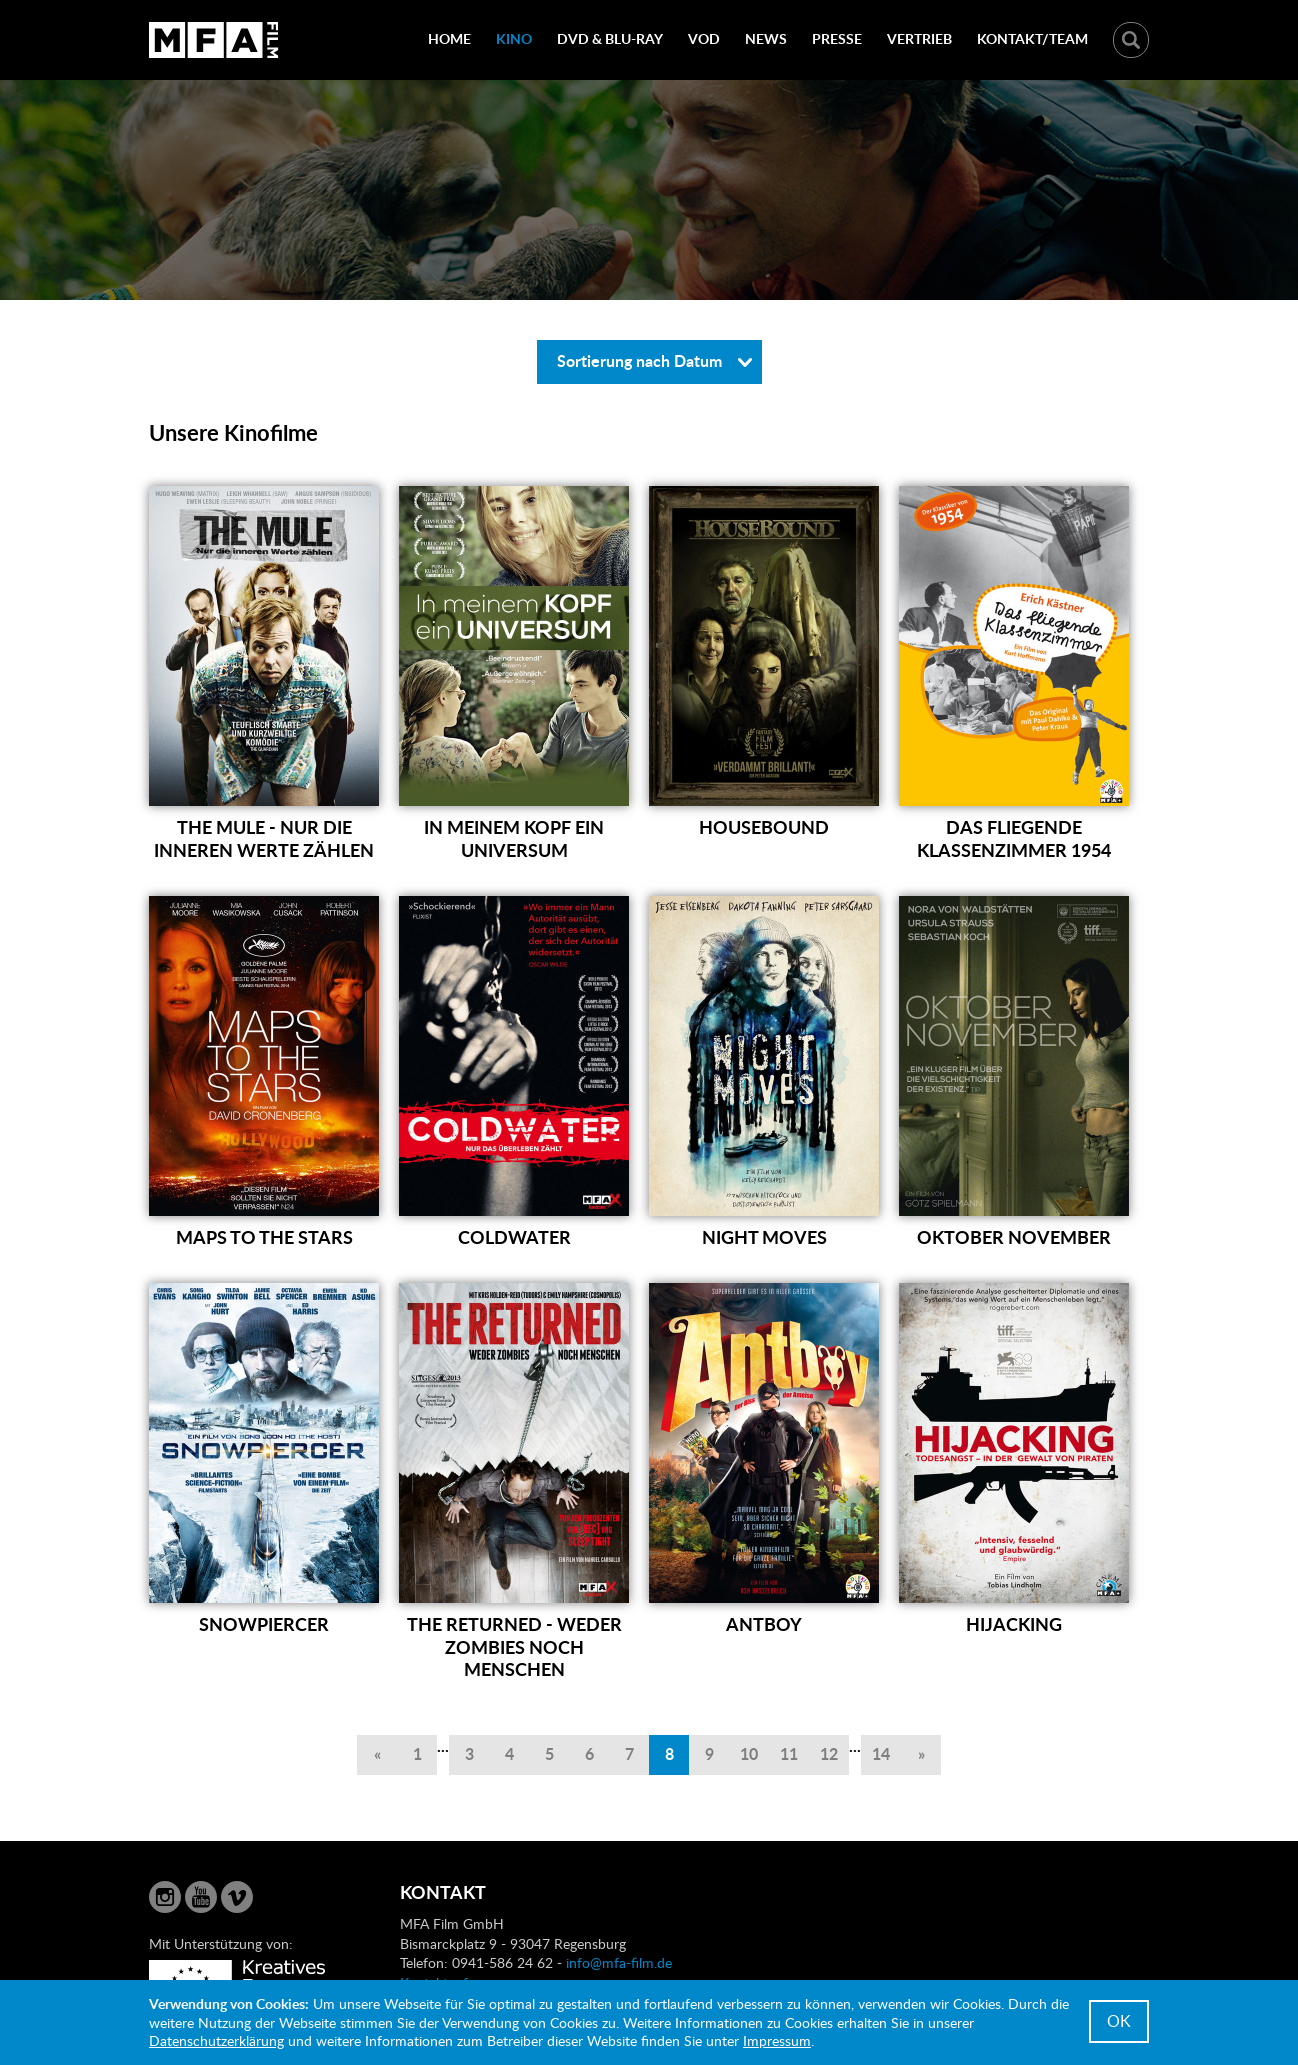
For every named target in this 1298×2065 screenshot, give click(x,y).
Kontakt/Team (1032, 38)
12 (829, 1753)
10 (749, 1753)
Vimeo (237, 1897)
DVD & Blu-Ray (610, 38)
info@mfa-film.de (619, 1962)
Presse (837, 38)
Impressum (777, 2040)
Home (449, 38)
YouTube (201, 1897)
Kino (514, 38)
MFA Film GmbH (214, 40)
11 (789, 1753)
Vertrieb (919, 38)
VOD (704, 38)
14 (881, 1753)
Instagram (165, 1897)
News (766, 38)
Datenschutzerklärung (216, 2040)
